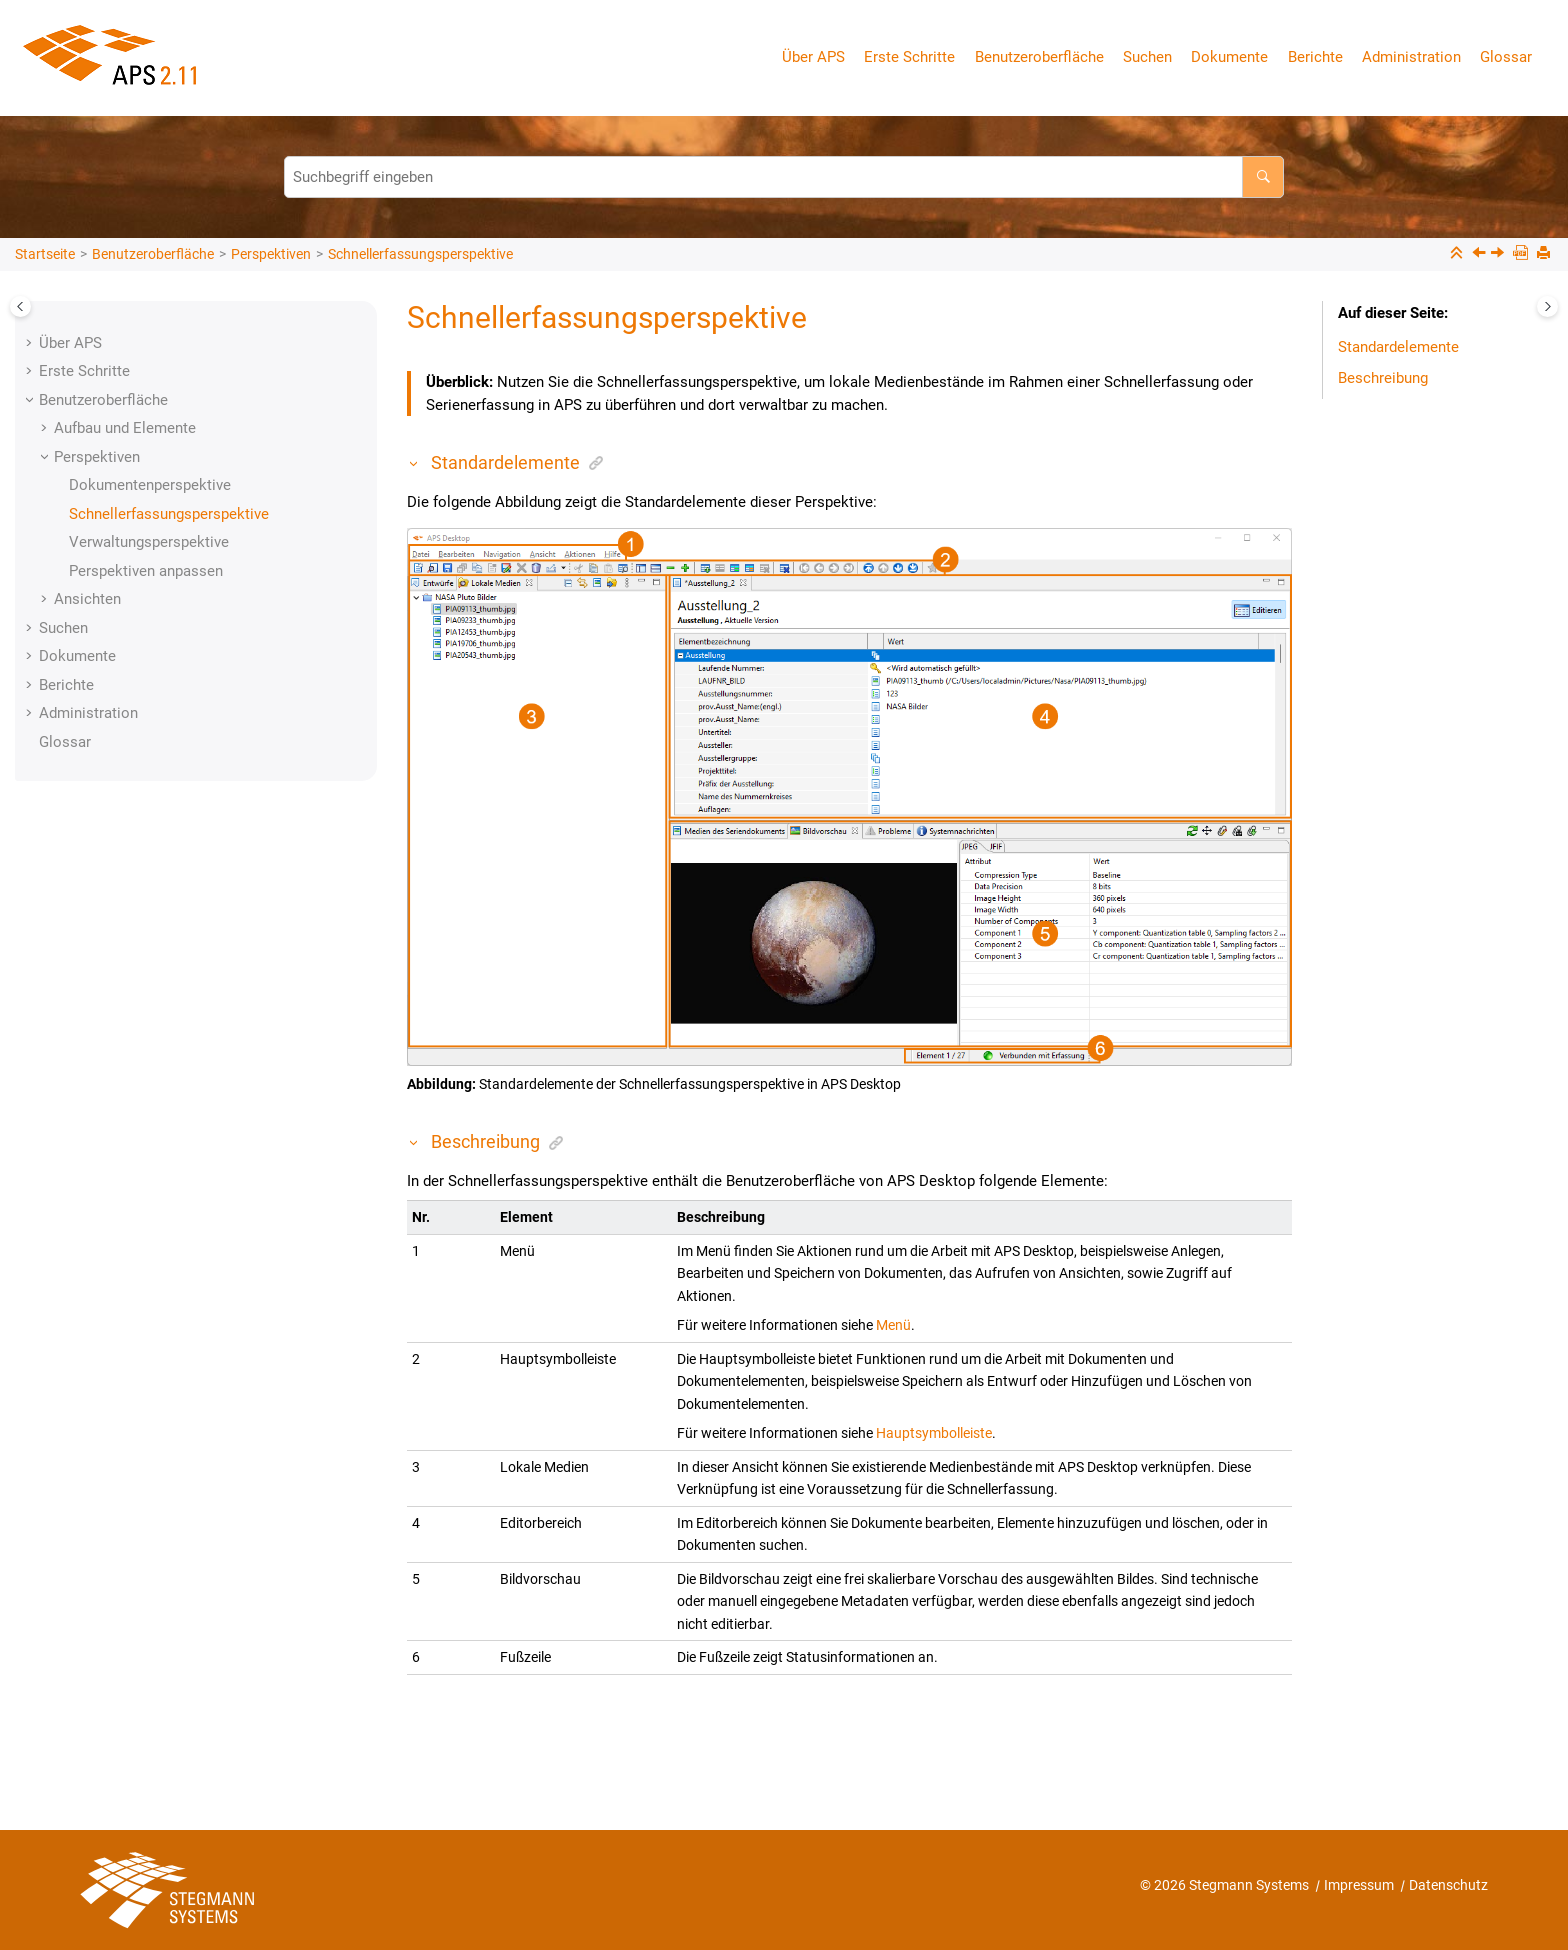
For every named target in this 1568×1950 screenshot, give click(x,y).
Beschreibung (1383, 378)
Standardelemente (1398, 347)
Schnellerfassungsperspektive (420, 254)
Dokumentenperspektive (150, 485)
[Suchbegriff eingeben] (1263, 177)
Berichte (1315, 57)
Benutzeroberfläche (1039, 57)
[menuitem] (817, 58)
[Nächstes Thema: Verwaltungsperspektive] (1499, 255)
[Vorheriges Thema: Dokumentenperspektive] (1481, 255)
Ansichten (87, 599)
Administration (1411, 57)
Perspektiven (271, 254)
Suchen (1147, 57)
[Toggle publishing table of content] (20, 306)
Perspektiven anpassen (146, 571)
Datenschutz (1448, 1885)
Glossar (1506, 57)
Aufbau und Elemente (125, 428)
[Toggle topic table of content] (1547, 306)
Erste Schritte (909, 57)
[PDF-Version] (1522, 254)
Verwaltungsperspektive (149, 542)
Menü (893, 1325)
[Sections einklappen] (1458, 254)
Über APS (813, 57)
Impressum (1360, 1885)
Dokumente (1229, 57)
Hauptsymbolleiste (934, 1433)
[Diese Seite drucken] (1545, 254)
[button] (31, 343)
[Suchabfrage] (784, 177)
